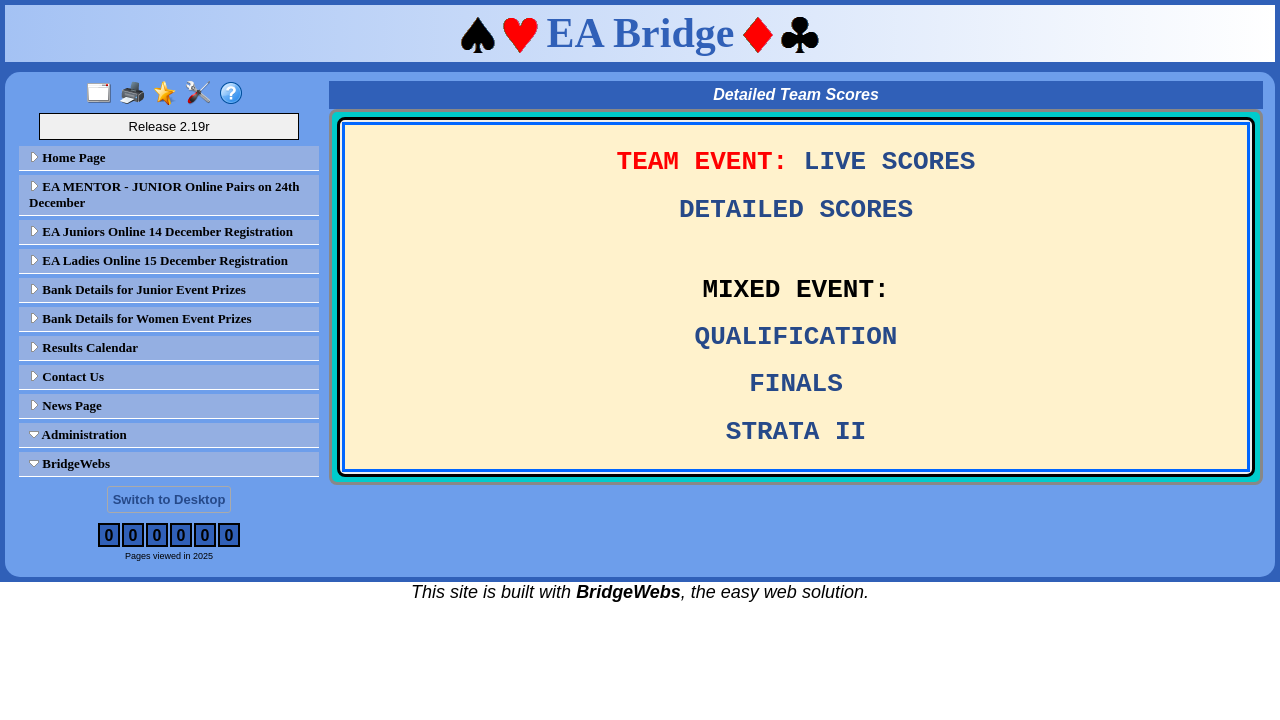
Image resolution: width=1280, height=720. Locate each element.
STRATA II (796, 432)
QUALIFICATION (796, 337)
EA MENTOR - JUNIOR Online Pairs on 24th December (164, 194)
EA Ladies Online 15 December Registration (158, 260)
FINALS (796, 384)
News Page (65, 405)
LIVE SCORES (890, 162)
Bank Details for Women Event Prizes (140, 318)
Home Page (67, 157)
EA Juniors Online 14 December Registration (161, 231)
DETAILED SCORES (796, 210)
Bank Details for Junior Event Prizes (137, 289)
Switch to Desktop (169, 499)
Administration (78, 434)
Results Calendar (83, 347)
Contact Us (66, 376)
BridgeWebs (69, 463)
